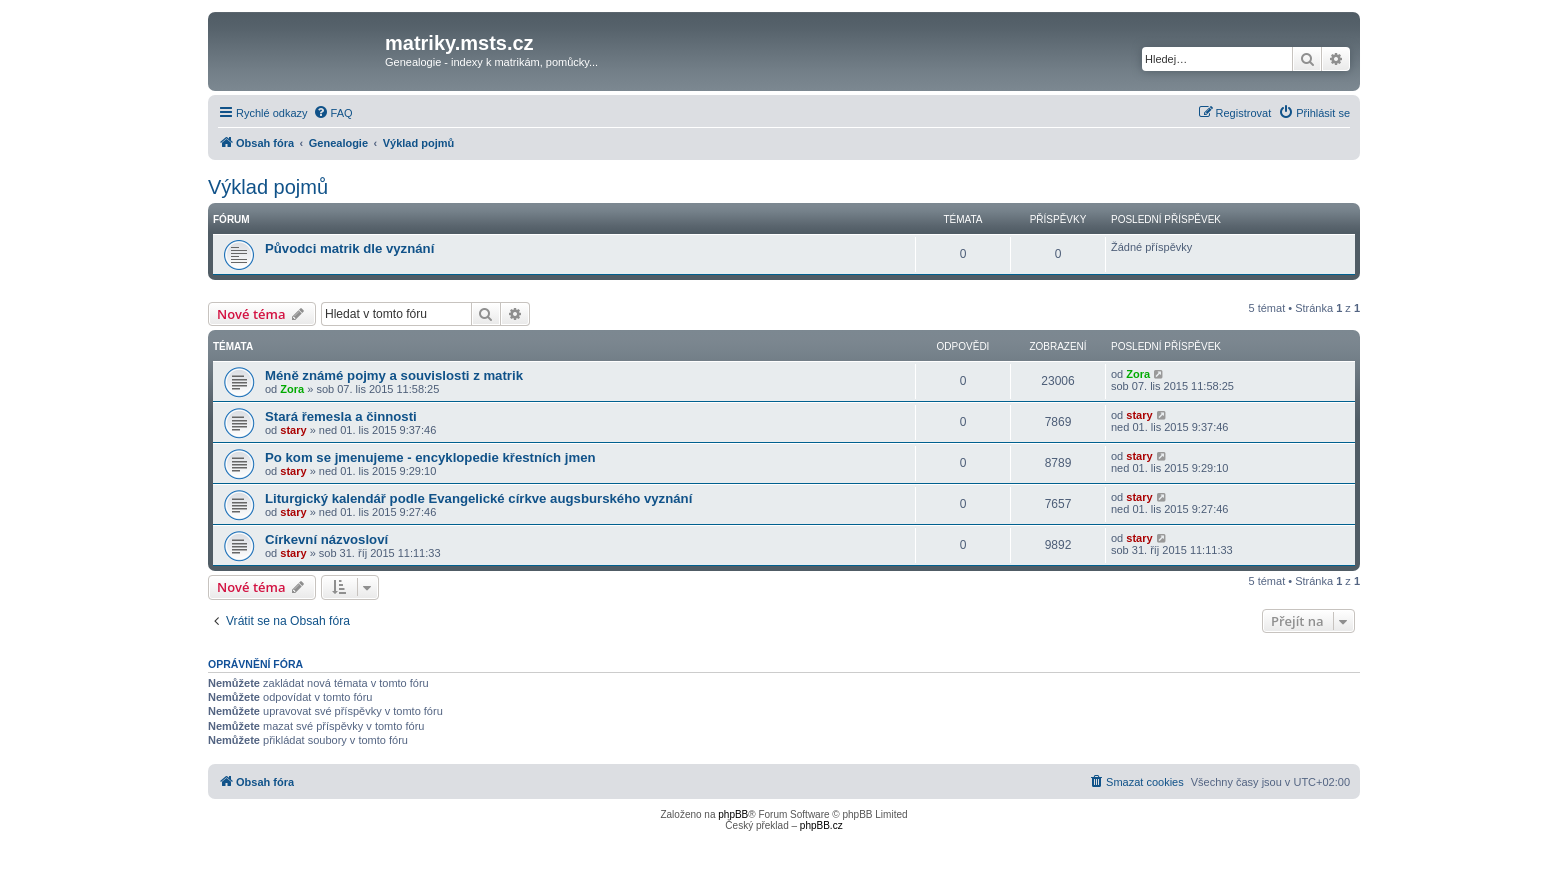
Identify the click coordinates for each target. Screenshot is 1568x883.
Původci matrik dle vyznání (349, 248)
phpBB (733, 814)
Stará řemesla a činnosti (341, 416)
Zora (292, 389)
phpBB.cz (821, 825)
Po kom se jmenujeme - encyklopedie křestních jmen (430, 457)
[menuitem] (333, 113)
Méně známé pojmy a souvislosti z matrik (394, 375)
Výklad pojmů (268, 187)
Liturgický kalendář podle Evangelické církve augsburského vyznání (478, 498)
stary (293, 430)
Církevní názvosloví (326, 539)
